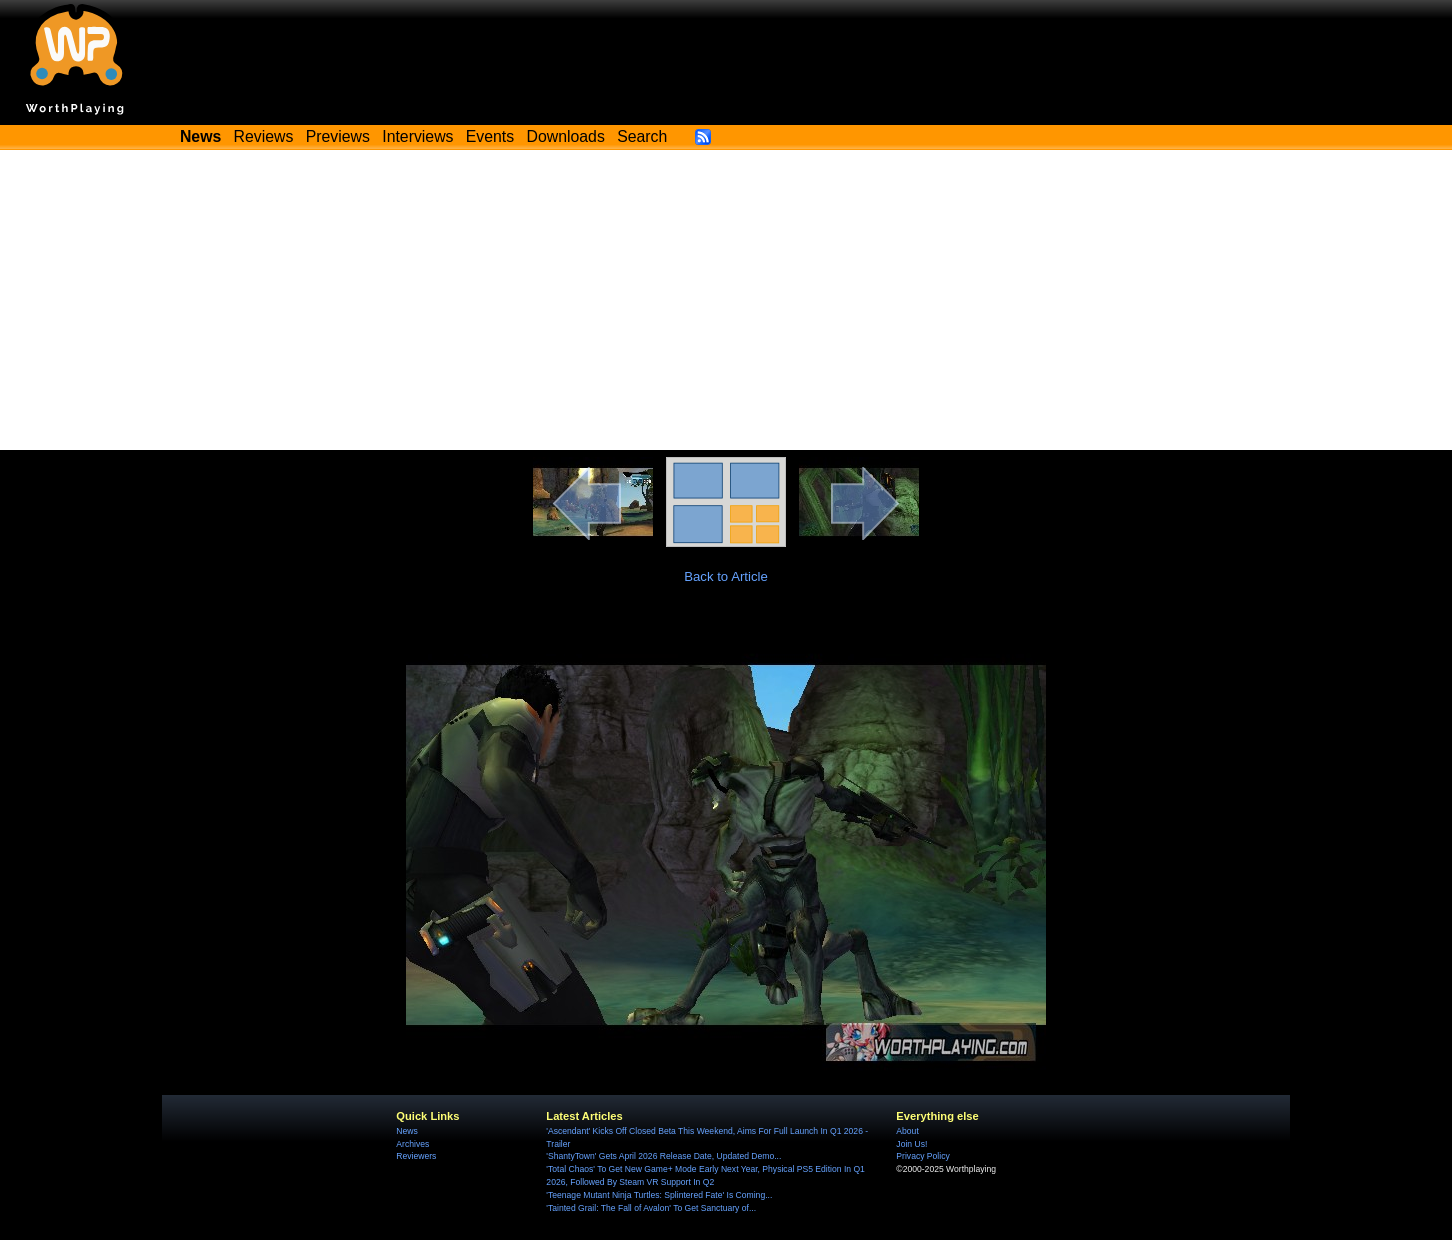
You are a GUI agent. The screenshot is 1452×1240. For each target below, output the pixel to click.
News (406, 1131)
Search (642, 136)
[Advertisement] (726, 300)
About (907, 1131)
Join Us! (911, 1144)
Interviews (417, 136)
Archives (412, 1144)
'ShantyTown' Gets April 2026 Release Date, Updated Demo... (663, 1156)
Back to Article (726, 576)
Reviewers (416, 1156)
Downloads (566, 136)
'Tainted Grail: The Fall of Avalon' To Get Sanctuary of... (651, 1208)
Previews (338, 136)
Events (490, 136)
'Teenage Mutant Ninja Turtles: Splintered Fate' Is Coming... (659, 1195)
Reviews (264, 136)
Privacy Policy (922, 1156)
